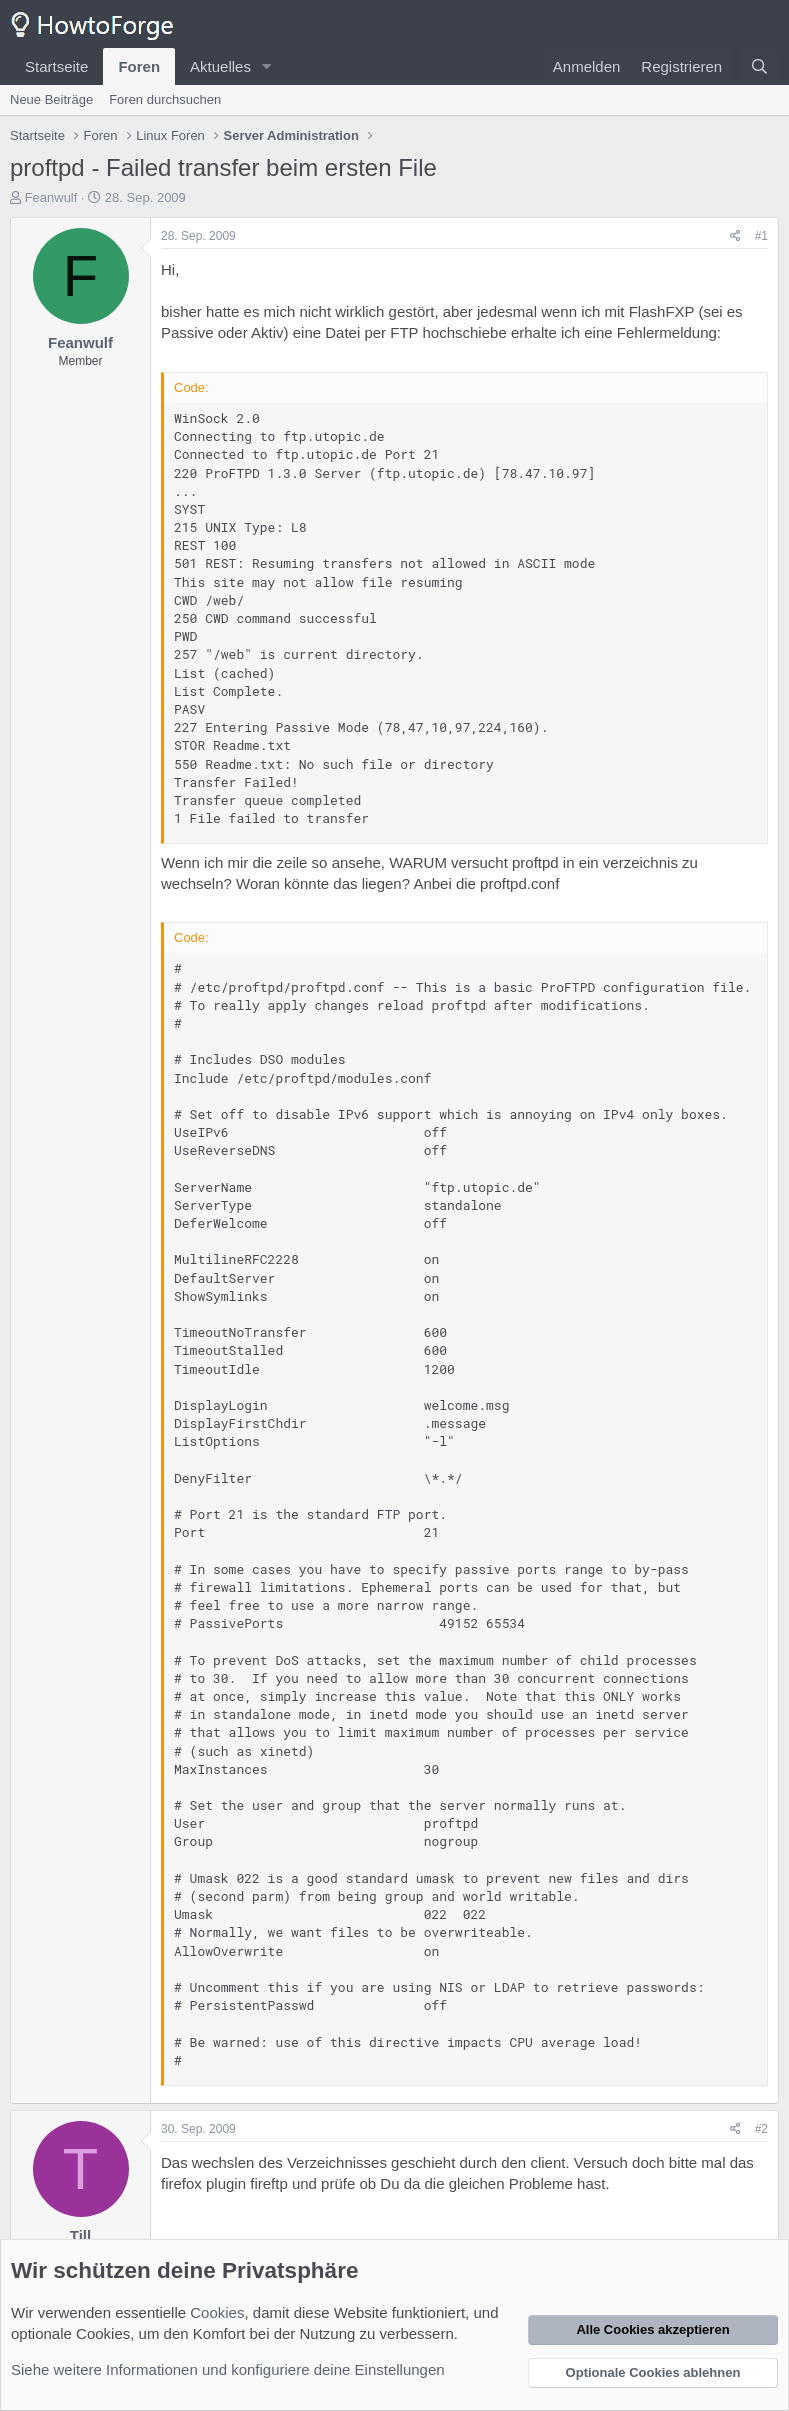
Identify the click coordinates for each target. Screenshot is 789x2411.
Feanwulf (51, 197)
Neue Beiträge (51, 99)
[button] (267, 66)
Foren (139, 66)
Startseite (56, 66)
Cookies (217, 2312)
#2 (761, 2129)
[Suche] (759, 66)
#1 (761, 236)
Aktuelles (220, 66)
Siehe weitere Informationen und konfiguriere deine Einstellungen (228, 2369)
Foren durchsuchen (165, 99)
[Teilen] (735, 236)
